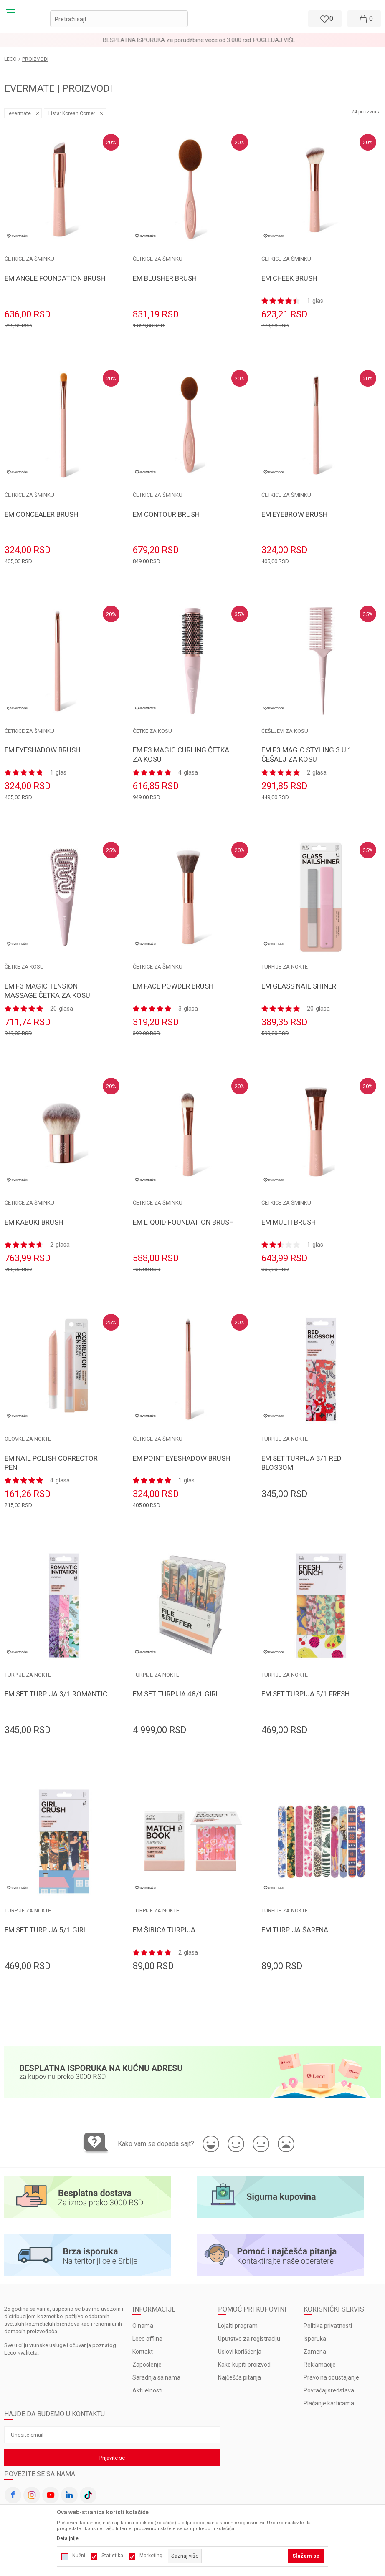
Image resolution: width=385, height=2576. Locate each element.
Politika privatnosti (328, 2325)
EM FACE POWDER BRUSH (173, 986)
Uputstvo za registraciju (249, 2338)
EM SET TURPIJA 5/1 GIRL (46, 1930)
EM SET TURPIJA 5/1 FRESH (305, 1694)
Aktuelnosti (147, 2390)
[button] (119, 18)
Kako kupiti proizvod (244, 2364)
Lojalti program (238, 2325)
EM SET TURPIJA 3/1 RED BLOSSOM (301, 1463)
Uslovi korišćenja (239, 2351)
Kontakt (142, 2351)
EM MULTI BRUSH (288, 1222)
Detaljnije (68, 2538)
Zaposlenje (147, 2364)
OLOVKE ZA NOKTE (28, 1439)
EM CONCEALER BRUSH (41, 514)
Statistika (112, 2555)
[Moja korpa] (364, 18)
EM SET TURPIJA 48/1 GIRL (176, 1694)
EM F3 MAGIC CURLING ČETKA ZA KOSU (181, 754)
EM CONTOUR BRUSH (166, 514)
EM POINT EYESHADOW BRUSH (181, 1458)
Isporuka (315, 2338)
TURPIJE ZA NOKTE (284, 966)
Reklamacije (320, 2364)
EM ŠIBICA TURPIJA (164, 1930)
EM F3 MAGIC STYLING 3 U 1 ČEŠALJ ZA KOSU (306, 754)
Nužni (78, 2555)
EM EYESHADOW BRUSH (42, 750)
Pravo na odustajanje (331, 2377)
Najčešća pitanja (239, 2377)
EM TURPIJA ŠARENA (294, 1930)
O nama (142, 2325)
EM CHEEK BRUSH (289, 278)
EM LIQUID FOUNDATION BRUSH (183, 1222)
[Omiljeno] (324, 18)
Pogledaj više (221, 40)
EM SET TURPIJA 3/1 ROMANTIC (56, 1694)
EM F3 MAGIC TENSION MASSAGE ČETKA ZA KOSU (47, 990)
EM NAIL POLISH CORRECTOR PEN (51, 1463)
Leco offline (147, 2338)
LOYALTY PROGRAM (171, 40)
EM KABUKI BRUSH (34, 1222)
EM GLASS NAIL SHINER (298, 986)
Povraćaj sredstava (329, 2390)
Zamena (315, 2351)
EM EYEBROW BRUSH (294, 514)
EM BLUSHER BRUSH (165, 278)
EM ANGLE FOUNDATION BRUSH (55, 278)
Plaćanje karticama (329, 2403)
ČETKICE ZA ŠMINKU (29, 259)
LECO (10, 59)
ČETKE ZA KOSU (152, 731)
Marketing (150, 2555)
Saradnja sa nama (156, 2377)
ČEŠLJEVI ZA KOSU (284, 731)
